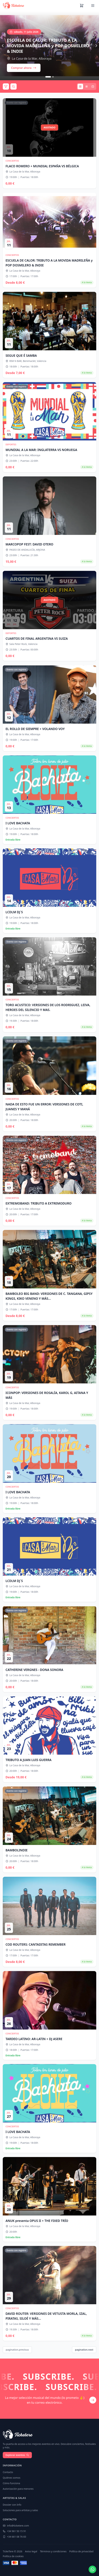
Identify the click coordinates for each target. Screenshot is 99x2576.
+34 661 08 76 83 (14, 2536)
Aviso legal (31, 2551)
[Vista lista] (86, 86)
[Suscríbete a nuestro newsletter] (49, 2389)
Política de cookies (13, 2556)
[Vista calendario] (93, 86)
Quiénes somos (11, 2477)
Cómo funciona (11, 2483)
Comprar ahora (23, 68)
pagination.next (84, 2349)
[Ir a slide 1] (48, 76)
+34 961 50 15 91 (14, 2531)
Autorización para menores (18, 2488)
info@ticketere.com (16, 2525)
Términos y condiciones (53, 2551)
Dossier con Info (12, 2504)
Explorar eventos (17, 2455)
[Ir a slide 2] (53, 76)
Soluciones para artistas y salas (20, 2510)
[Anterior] (3, 45)
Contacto (8, 2472)
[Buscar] (13, 86)
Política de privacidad (81, 2551)
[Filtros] (6, 86)
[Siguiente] (96, 45)
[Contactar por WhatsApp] (92, 2569)
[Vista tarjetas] (80, 86)
